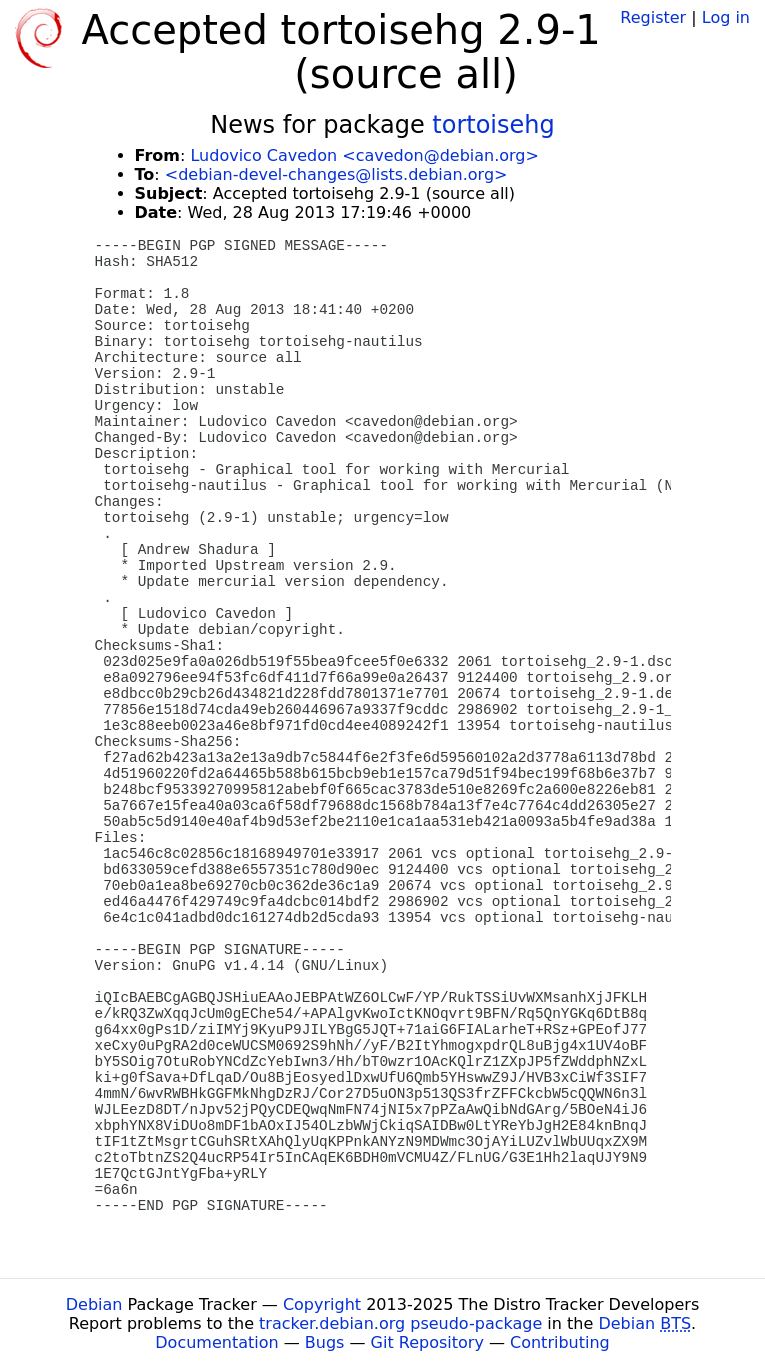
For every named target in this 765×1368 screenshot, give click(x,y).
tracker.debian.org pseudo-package (400, 1323)
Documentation (216, 1342)
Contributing (560, 1342)
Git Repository (427, 1342)
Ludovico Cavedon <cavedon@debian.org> (364, 155)
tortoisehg (493, 125)
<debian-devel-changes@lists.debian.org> (336, 174)
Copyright (322, 1304)
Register (653, 17)
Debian (94, 1304)
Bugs (325, 1342)
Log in (726, 17)
